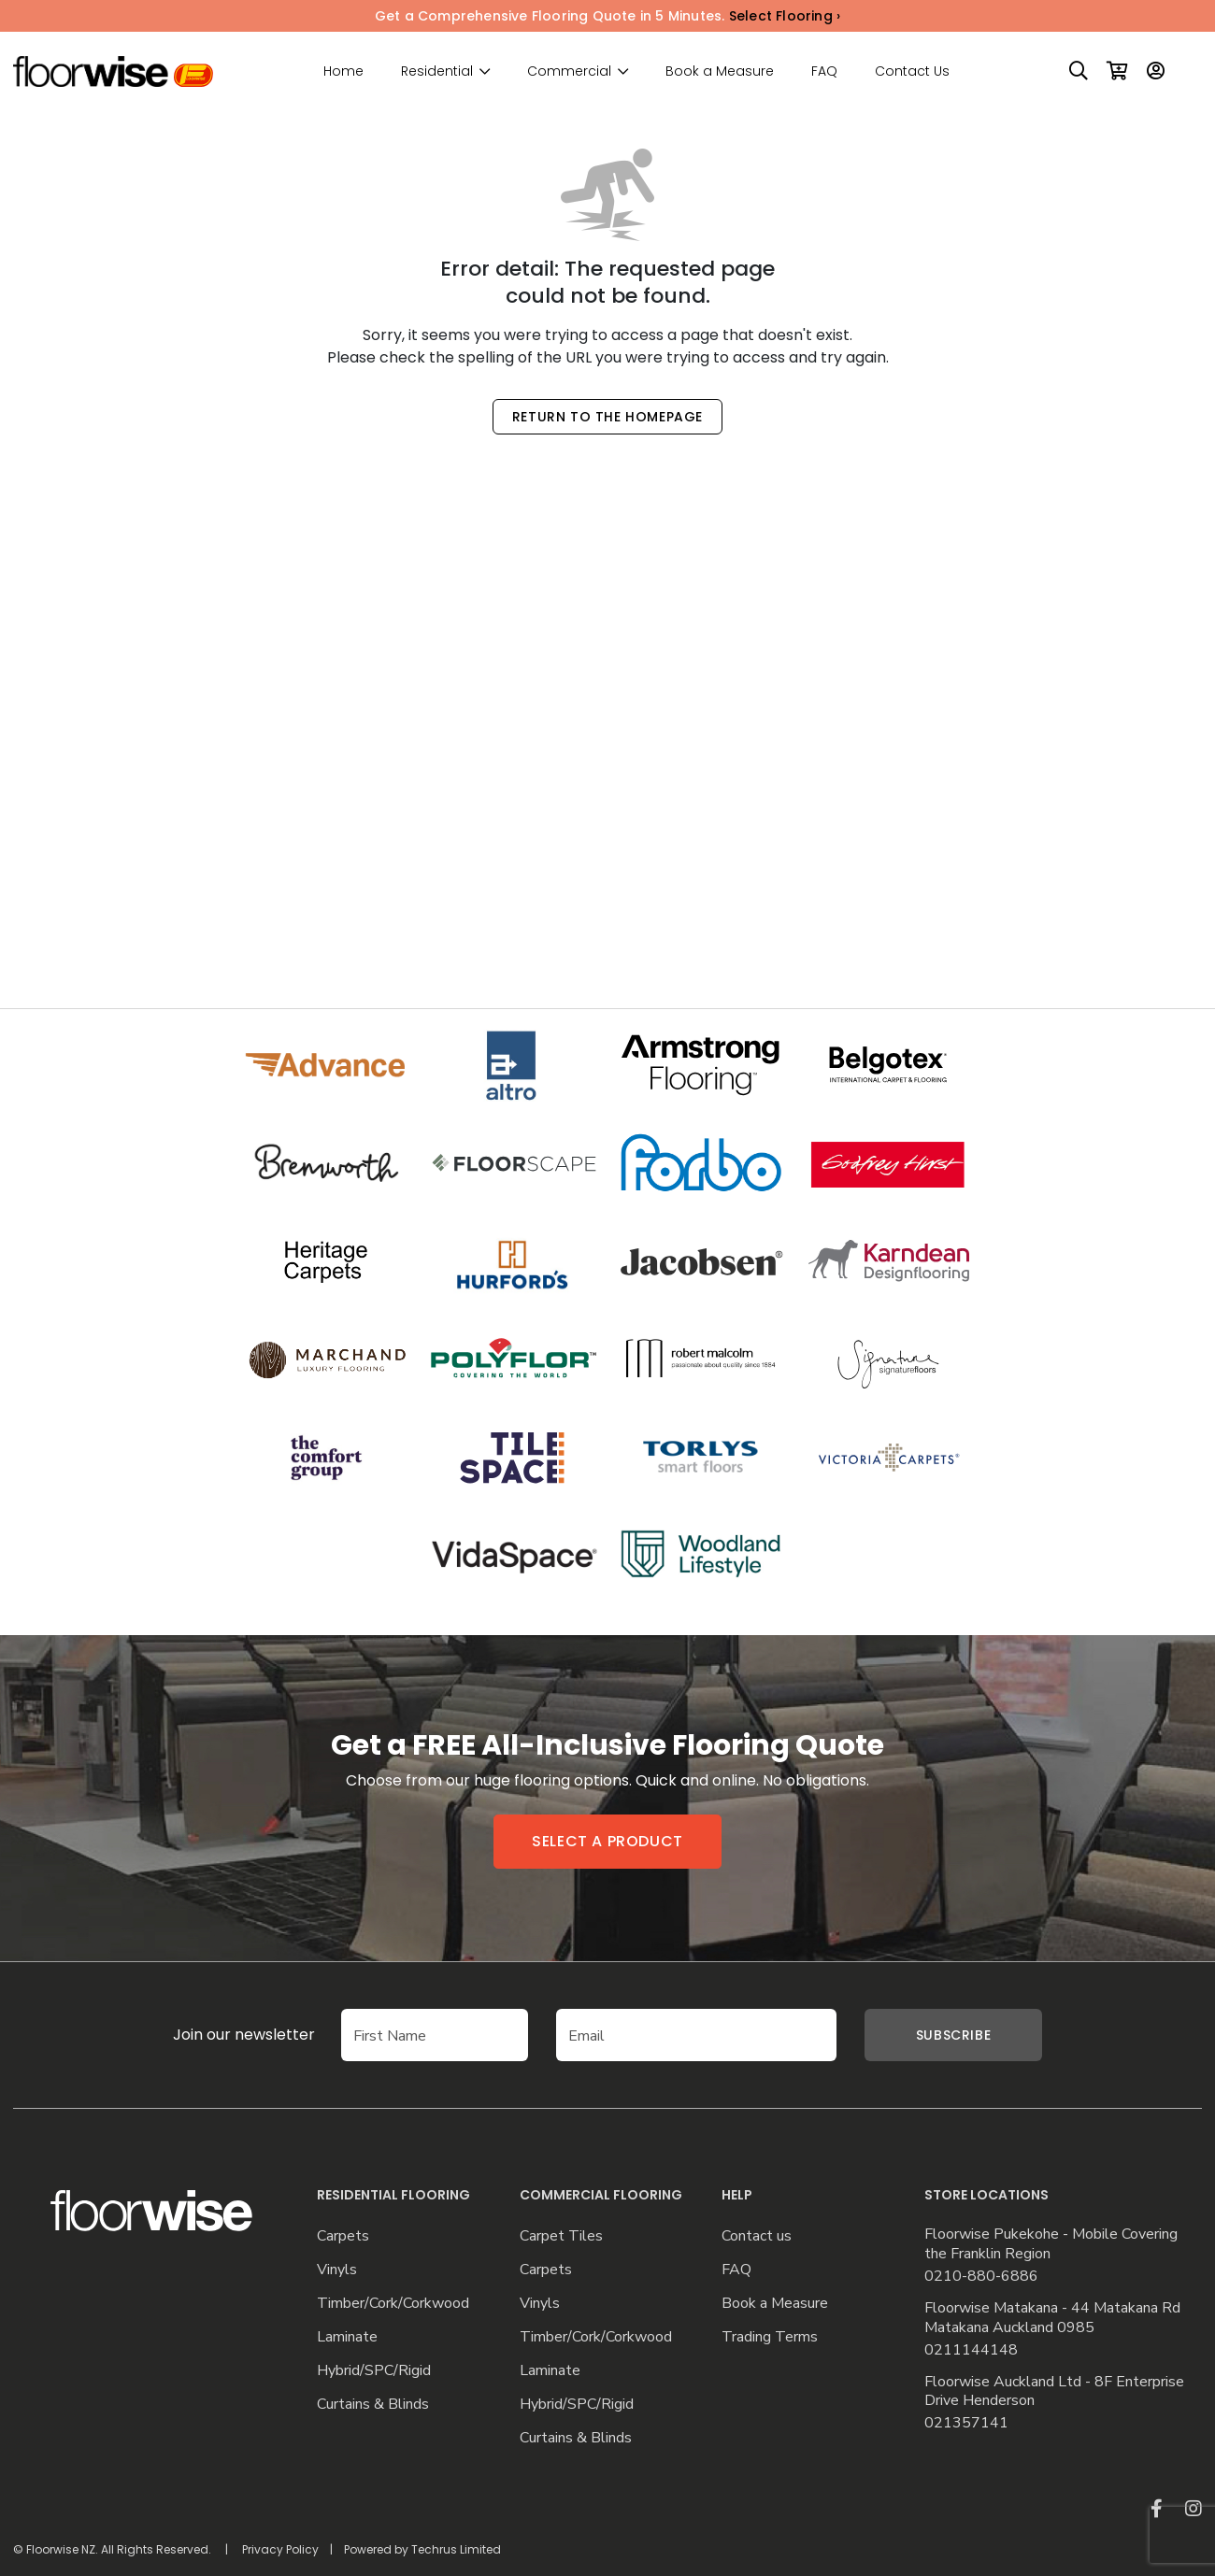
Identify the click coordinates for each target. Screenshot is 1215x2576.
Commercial (569, 71)
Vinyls (337, 2270)
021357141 (966, 2423)
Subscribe (953, 2035)
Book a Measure (719, 71)
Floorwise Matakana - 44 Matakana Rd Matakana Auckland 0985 (1052, 2318)
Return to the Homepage (607, 416)
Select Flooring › (784, 16)
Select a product (607, 1841)
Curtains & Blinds (373, 2404)
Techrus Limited (456, 2549)
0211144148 (971, 2350)
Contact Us (912, 71)
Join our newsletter (216, 2034)
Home (343, 71)
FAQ (824, 71)
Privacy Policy (280, 2549)
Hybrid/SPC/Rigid (374, 2371)
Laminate (347, 2337)
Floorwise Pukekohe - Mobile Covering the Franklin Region (1051, 2244)
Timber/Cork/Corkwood (393, 2303)
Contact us (757, 2236)
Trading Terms (770, 2337)
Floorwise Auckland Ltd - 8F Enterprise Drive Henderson (1054, 2392)
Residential (437, 71)
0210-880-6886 (981, 2276)
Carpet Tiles (561, 2236)
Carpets (343, 2236)
